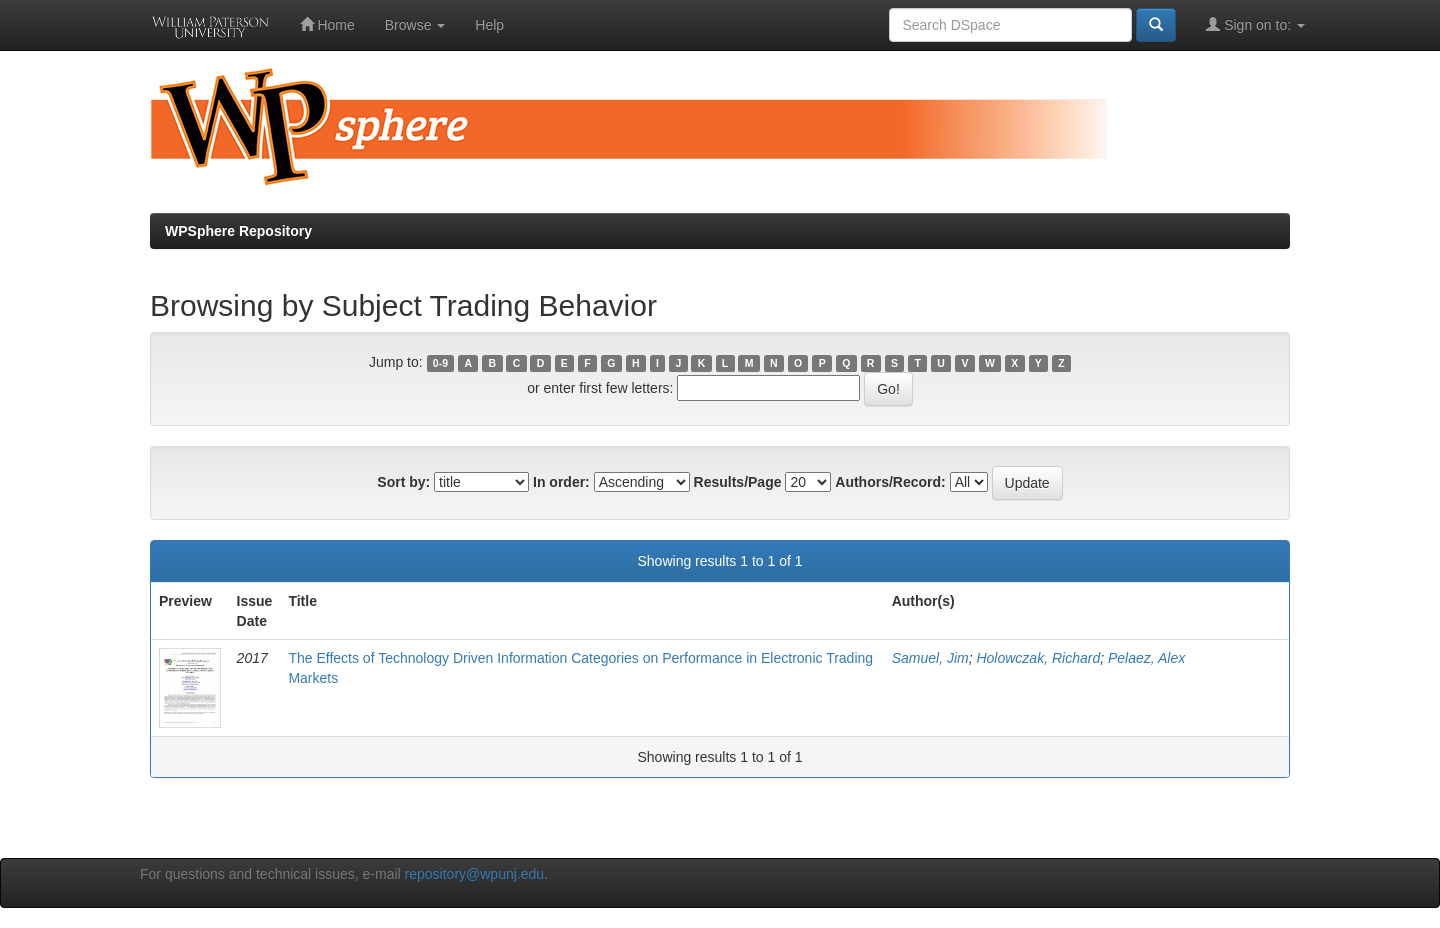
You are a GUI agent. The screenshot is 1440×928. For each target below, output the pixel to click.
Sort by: (403, 482)
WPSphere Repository (238, 231)
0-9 (440, 363)
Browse (415, 25)
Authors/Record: (890, 482)
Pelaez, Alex (1146, 658)
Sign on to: (1255, 24)
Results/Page (738, 482)
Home (327, 24)
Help (489, 25)
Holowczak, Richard (1038, 658)
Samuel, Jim (930, 658)
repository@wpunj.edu (475, 874)
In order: (561, 482)
